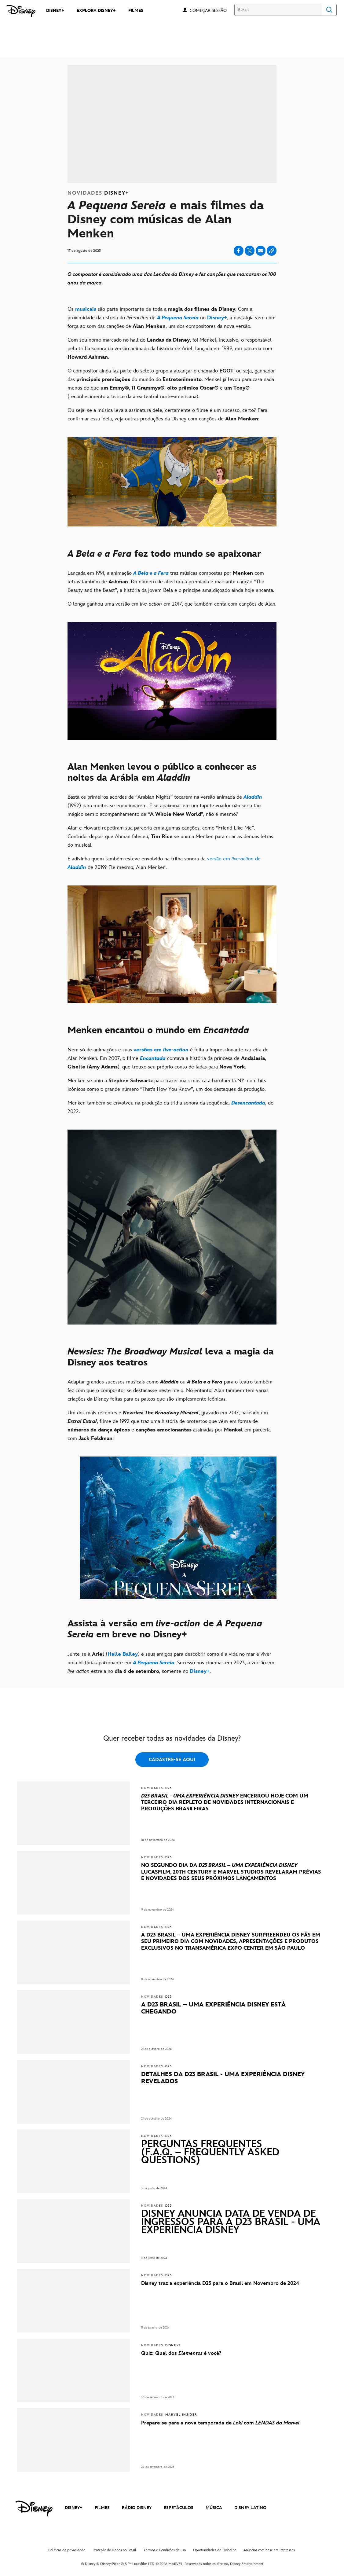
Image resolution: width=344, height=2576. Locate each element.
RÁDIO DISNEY (137, 2507)
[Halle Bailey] (123, 1654)
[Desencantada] (248, 1103)
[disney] (34, 2508)
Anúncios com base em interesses (269, 2550)
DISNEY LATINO (250, 2507)
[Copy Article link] (271, 251)
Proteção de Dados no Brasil (114, 2550)
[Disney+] (217, 318)
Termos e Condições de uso (165, 2550)
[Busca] (278, 10)
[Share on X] (249, 251)
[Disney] (20, 11)
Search (329, 9)
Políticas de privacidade (66, 2550)
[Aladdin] (252, 797)
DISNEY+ (73, 2507)
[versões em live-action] (161, 1050)
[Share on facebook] (238, 251)
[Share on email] (260, 251)
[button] (211, 10)
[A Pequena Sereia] (178, 318)
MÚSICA (214, 2507)
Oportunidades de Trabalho (214, 2550)
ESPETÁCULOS (178, 2507)
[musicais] (85, 309)
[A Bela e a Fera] (151, 573)
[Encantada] (153, 1058)
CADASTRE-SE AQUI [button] (172, 1760)
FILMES (102, 2507)
